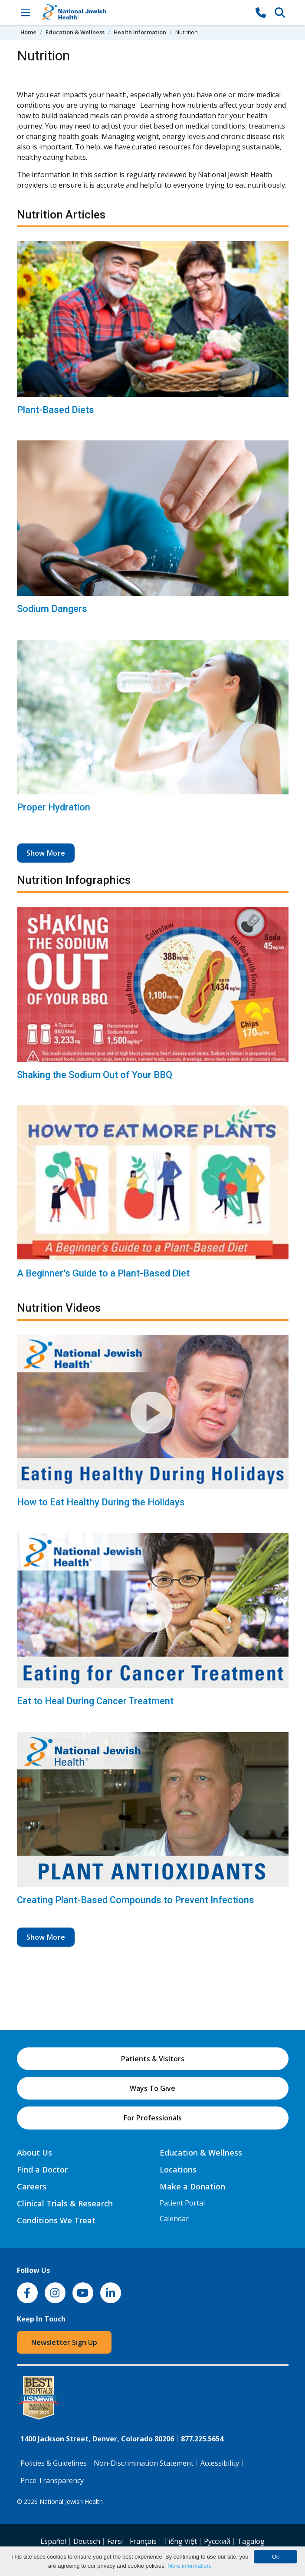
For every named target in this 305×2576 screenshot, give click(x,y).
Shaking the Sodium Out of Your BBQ (94, 1074)
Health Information (140, 32)
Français (143, 2541)
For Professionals (153, 2118)
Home (28, 32)
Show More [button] (46, 853)
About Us (34, 2152)
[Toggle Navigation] (25, 12)
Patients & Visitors (152, 2058)
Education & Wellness (75, 32)
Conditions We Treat (56, 2220)
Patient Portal (182, 2203)
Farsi (115, 2541)
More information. (189, 2566)
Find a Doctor (42, 2169)
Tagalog (251, 2541)
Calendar (174, 2218)
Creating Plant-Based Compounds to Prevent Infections (135, 1900)
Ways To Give (152, 2088)
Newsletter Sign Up (64, 2342)
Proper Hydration (53, 807)
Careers (31, 2186)
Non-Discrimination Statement (143, 2463)
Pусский (217, 2541)
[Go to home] (143, 12)
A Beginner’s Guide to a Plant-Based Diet (103, 1273)
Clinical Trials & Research (65, 2203)
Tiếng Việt (180, 2541)
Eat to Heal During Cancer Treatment (95, 1701)
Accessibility (219, 2463)
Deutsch (86, 2541)
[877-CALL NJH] (260, 12)
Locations (178, 2169)
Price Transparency (52, 2480)
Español (53, 2541)
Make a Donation (192, 2186)
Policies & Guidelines (53, 2463)
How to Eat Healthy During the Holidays (101, 1502)
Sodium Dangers (52, 608)
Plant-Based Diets (55, 409)
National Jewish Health (71, 2501)
